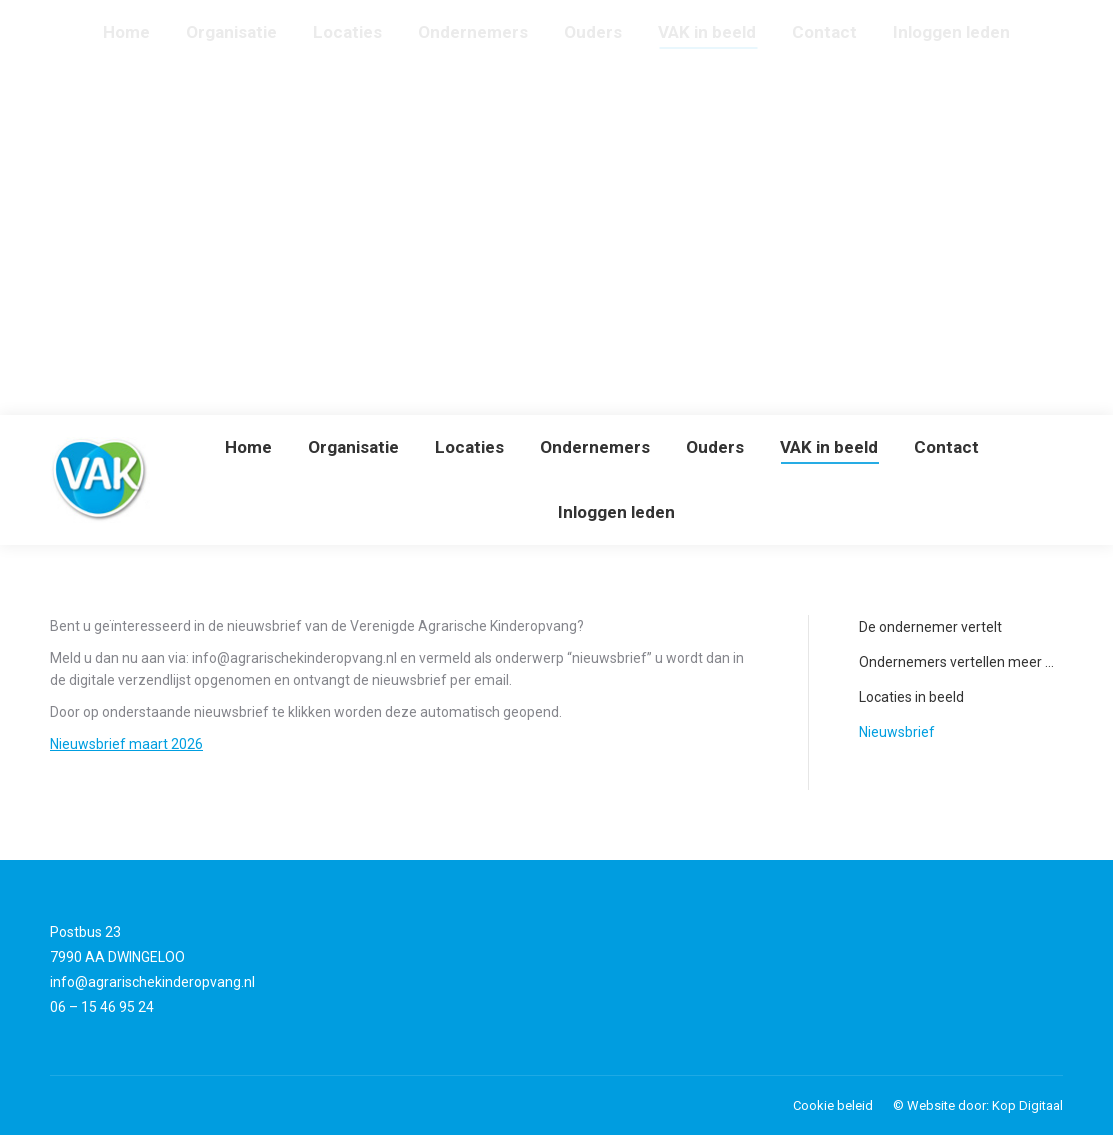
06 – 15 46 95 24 (102, 1007)
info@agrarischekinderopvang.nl (152, 982)
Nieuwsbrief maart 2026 (126, 744)
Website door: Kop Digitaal (985, 1105)
